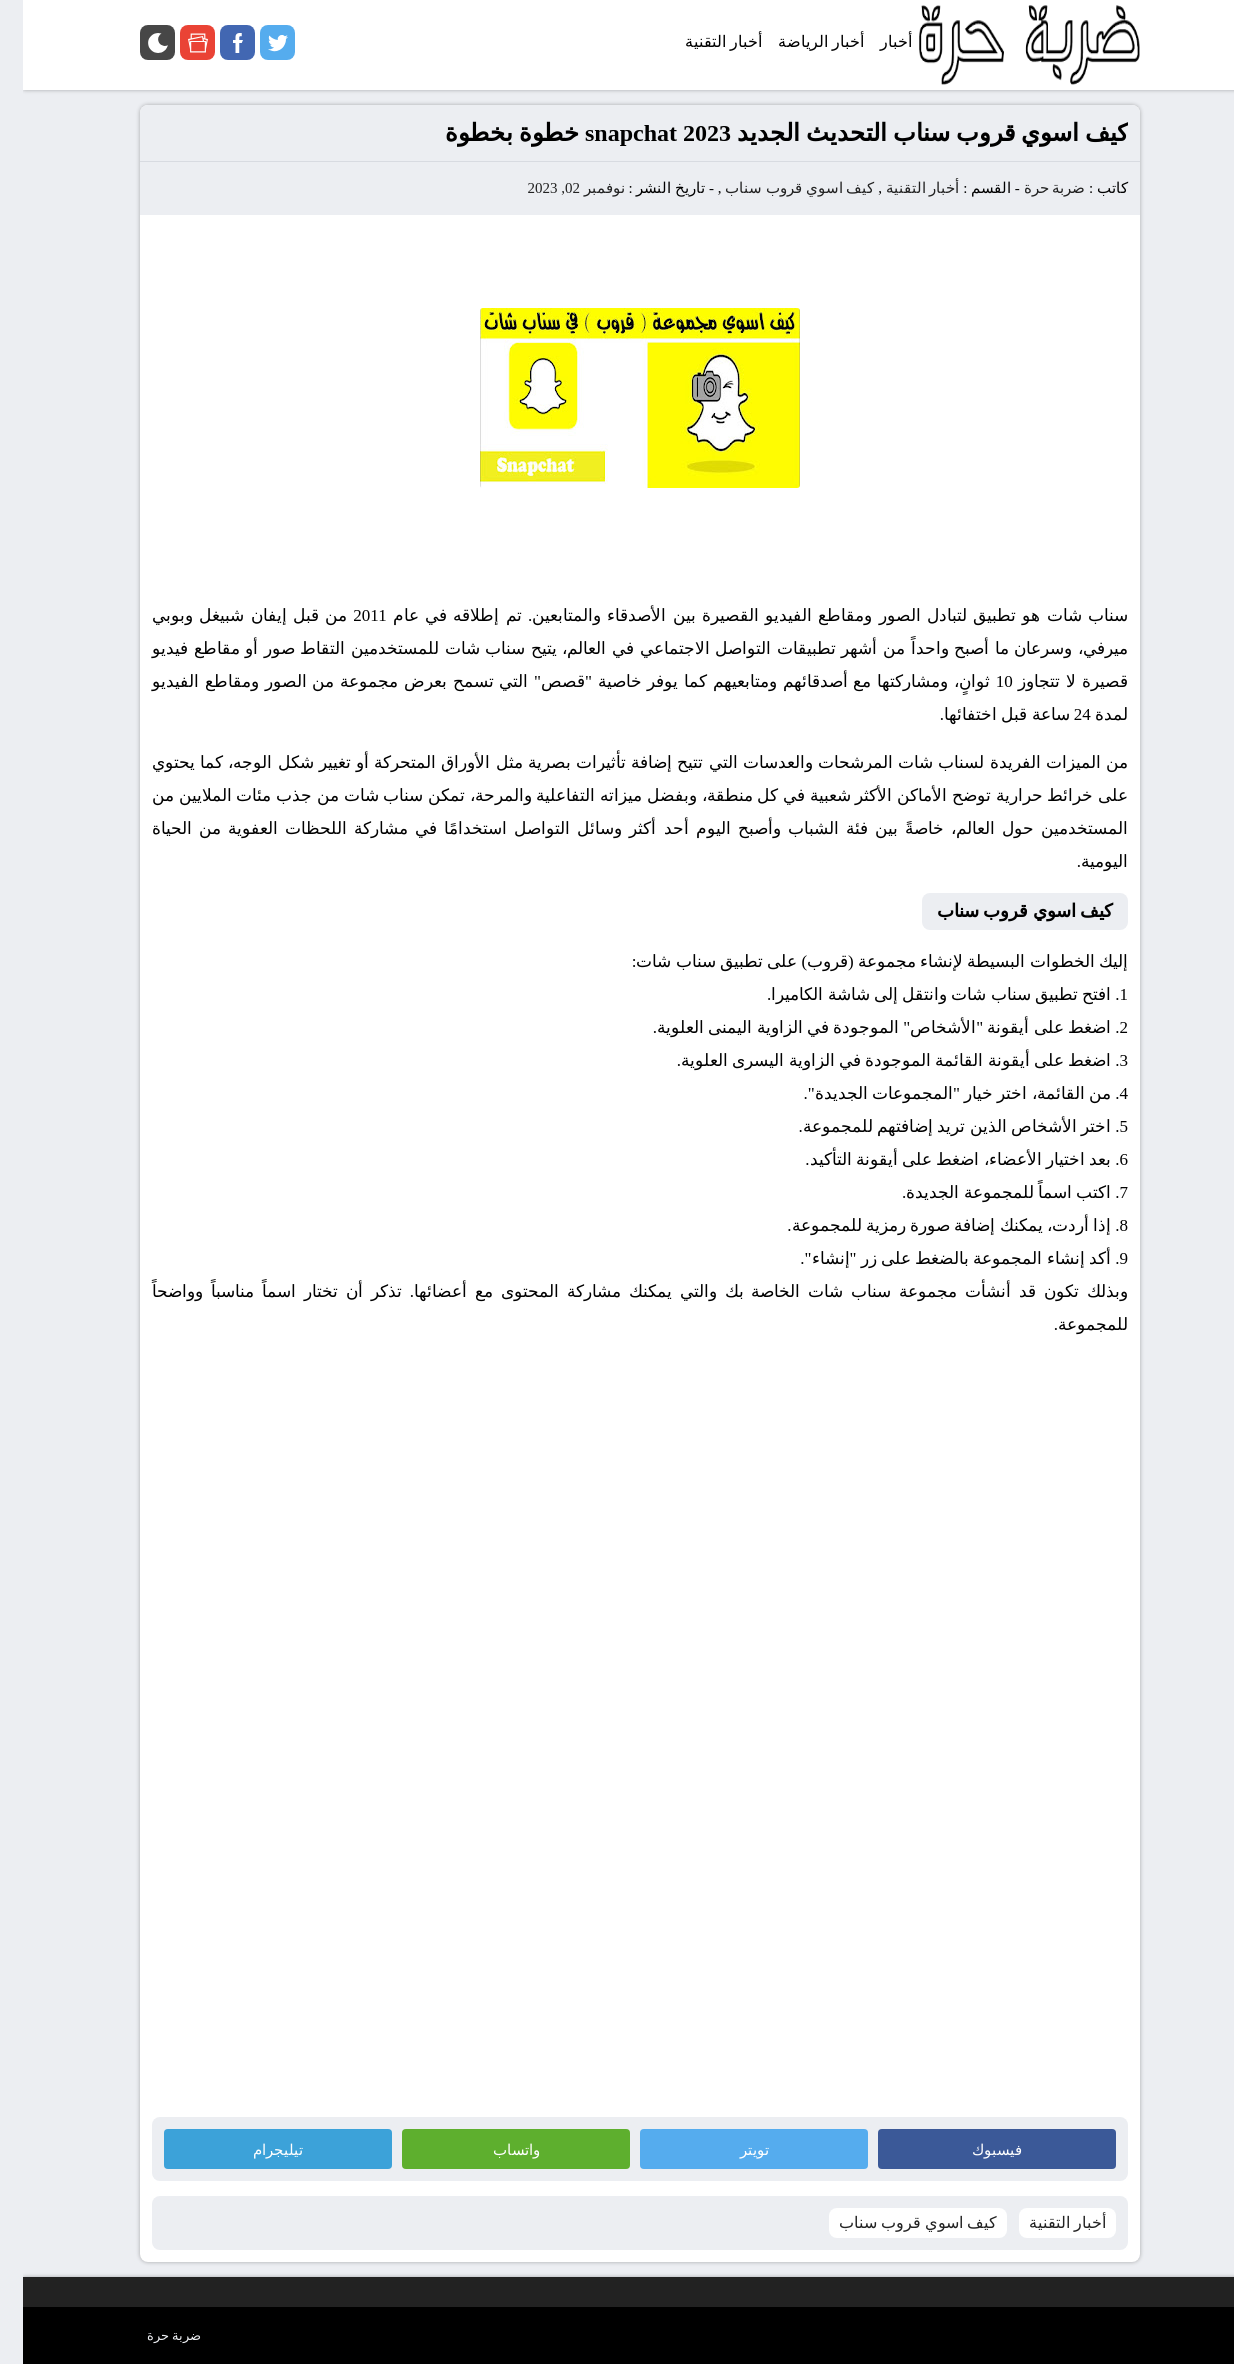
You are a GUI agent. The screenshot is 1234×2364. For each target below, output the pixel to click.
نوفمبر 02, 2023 (552, 188)
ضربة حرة (1030, 188)
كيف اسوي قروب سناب (776, 188)
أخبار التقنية (900, 188)
